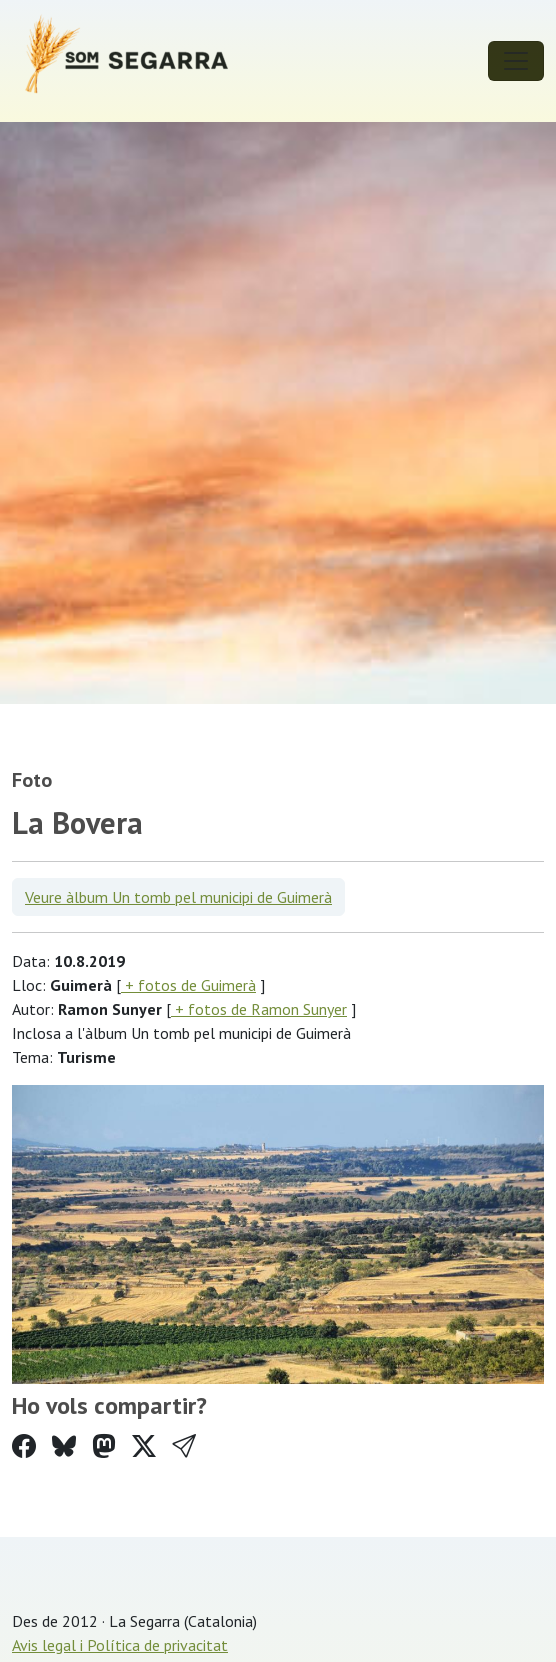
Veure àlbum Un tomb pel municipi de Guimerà (178, 897)
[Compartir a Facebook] (24, 1446)
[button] (184, 1446)
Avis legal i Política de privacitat (120, 1645)
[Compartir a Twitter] (144, 1446)
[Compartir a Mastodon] (104, 1446)
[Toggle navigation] (516, 61)
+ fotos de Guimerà (188, 985)
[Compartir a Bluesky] (64, 1446)
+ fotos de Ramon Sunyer (259, 1009)
